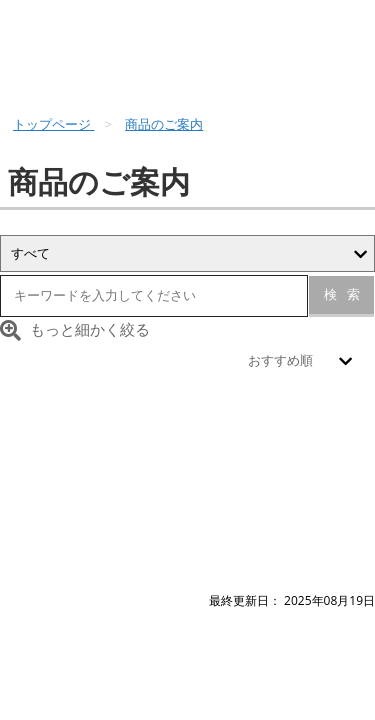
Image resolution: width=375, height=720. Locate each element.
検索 (342, 294)
